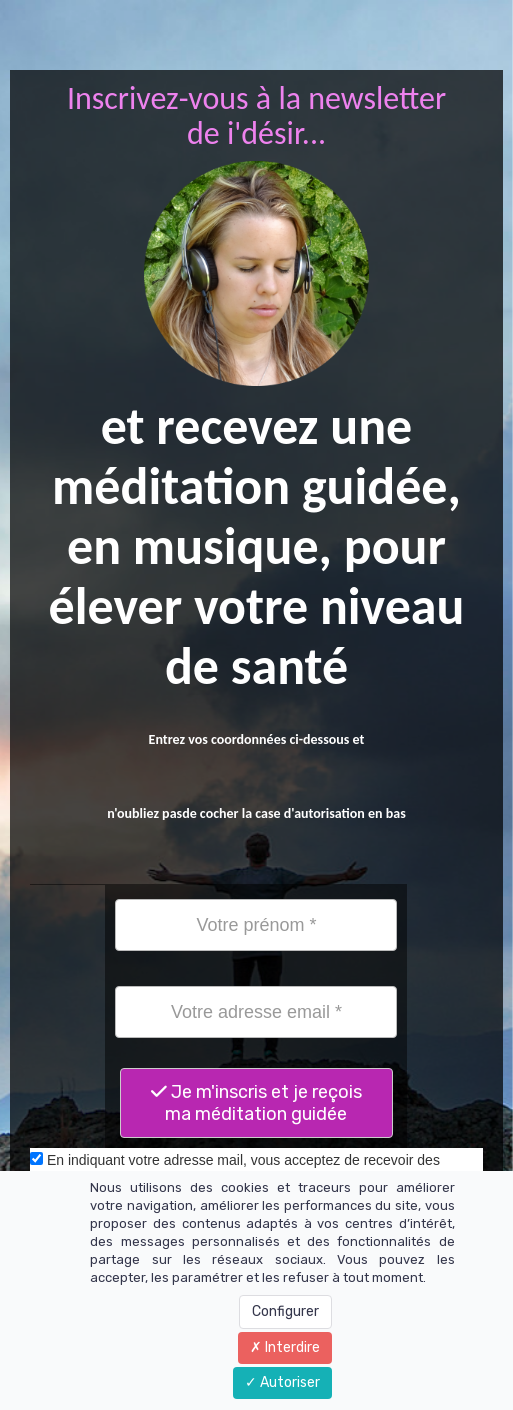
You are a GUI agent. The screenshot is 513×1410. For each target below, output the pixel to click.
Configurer (285, 1311)
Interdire (285, 1347)
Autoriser (282, 1382)
